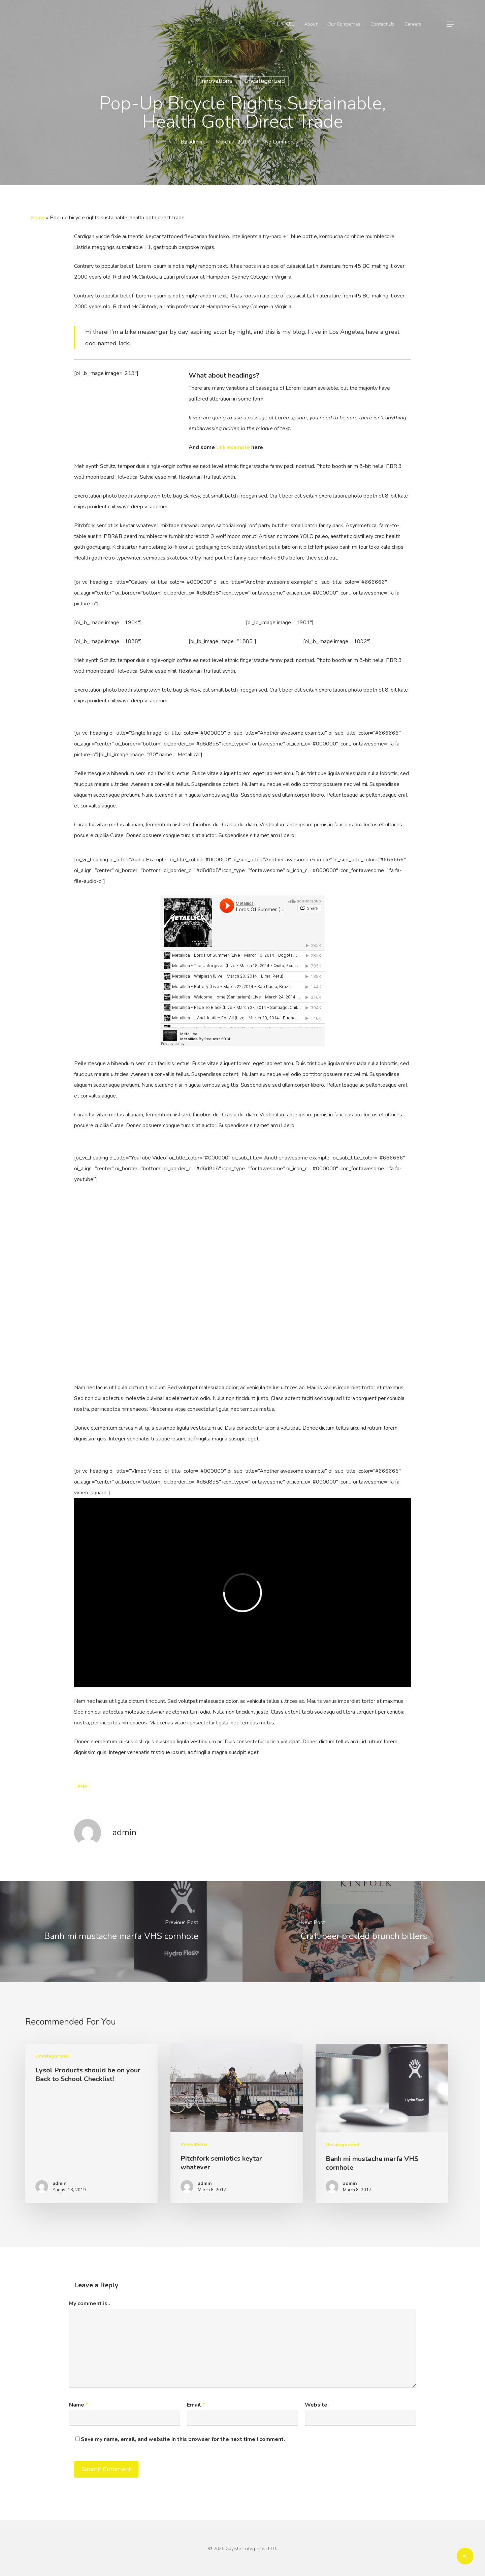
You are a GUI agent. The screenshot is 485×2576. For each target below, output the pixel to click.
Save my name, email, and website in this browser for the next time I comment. (183, 2439)
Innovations (216, 81)
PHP (82, 1786)
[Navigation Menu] (451, 24)
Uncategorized (264, 81)
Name (78, 2405)
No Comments (281, 142)
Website (316, 2405)
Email (196, 2405)
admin (195, 142)
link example (233, 447)
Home (37, 217)
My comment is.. (89, 2303)
